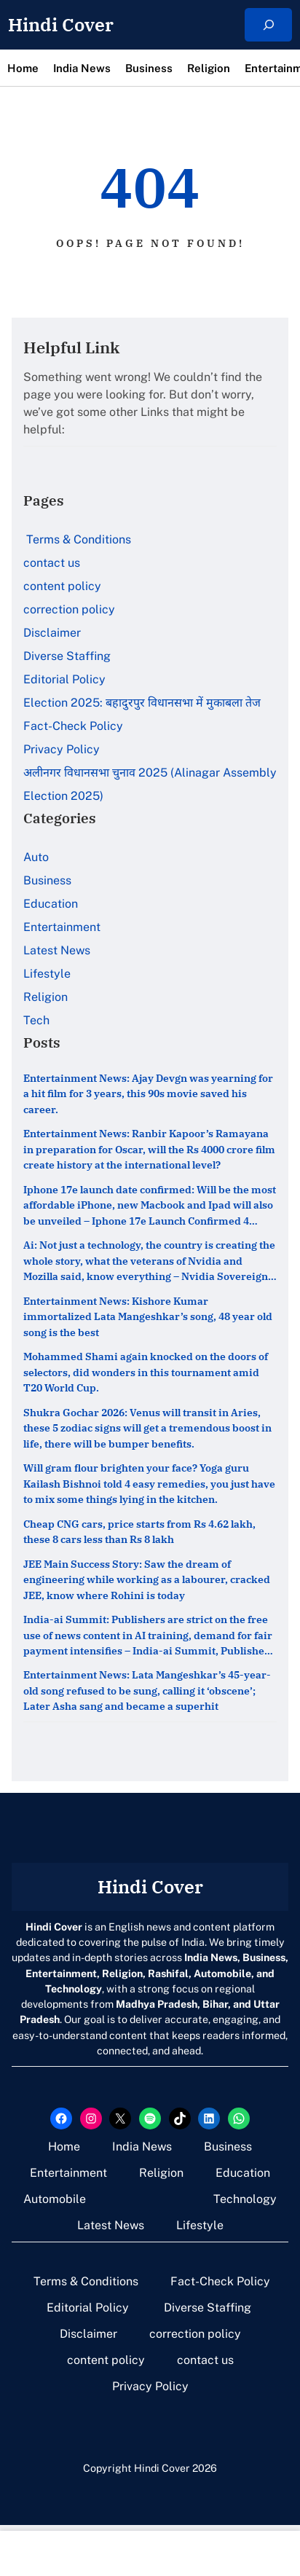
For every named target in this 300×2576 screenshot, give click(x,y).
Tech (36, 1020)
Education (50, 904)
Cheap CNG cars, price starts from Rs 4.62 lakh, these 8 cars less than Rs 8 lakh (139, 1532)
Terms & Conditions (77, 539)
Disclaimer (52, 633)
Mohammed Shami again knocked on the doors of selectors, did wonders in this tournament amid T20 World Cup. (145, 1372)
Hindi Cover (61, 25)
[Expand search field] (268, 25)
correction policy (69, 609)
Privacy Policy (61, 749)
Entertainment (61, 927)
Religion (45, 997)
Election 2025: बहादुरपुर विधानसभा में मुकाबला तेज (142, 703)
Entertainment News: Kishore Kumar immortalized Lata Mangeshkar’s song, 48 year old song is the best (147, 1316)
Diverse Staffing (68, 656)
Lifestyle (47, 974)
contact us (51, 563)
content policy (62, 586)
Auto (36, 857)
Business (47, 880)
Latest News (56, 950)
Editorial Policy (65, 679)
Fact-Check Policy (73, 726)
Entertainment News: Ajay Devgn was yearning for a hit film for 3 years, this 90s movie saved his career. (148, 1093)
